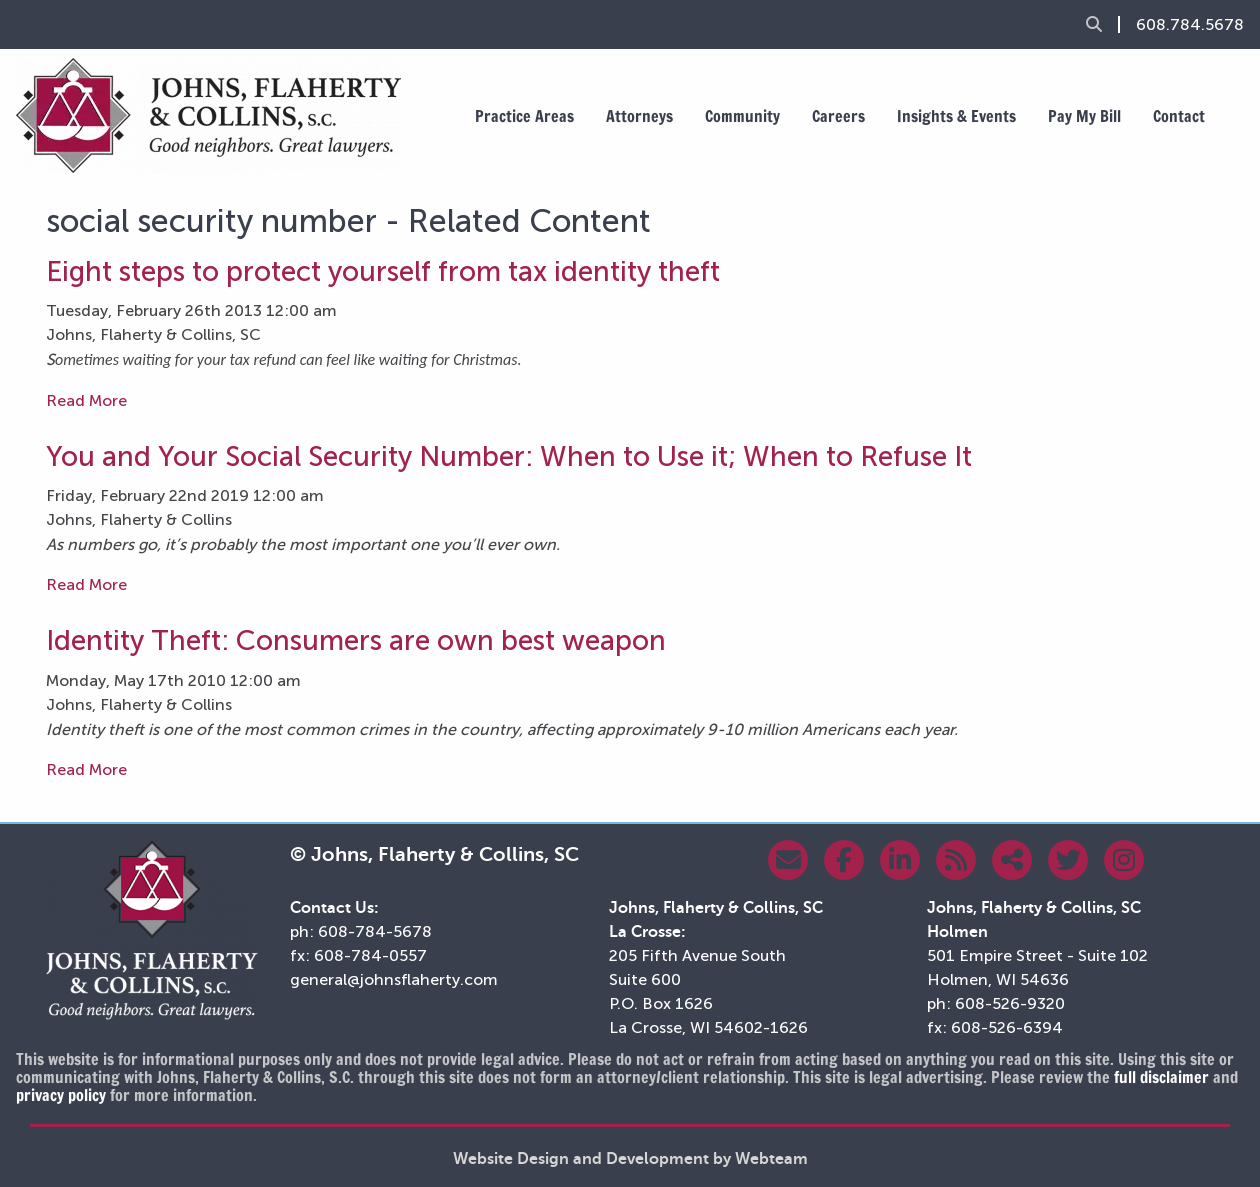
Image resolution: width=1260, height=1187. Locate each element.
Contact (1179, 116)
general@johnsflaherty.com (394, 979)
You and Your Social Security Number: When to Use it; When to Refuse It (509, 456)
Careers (838, 116)
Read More (86, 400)
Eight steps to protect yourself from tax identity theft (383, 271)
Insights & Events (956, 116)
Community (742, 116)
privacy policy (61, 1095)
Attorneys (639, 116)
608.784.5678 (1190, 25)
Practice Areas (524, 116)
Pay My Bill (1084, 116)
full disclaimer (1161, 1077)
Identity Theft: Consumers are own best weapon (356, 640)
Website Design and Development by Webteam (630, 1159)
